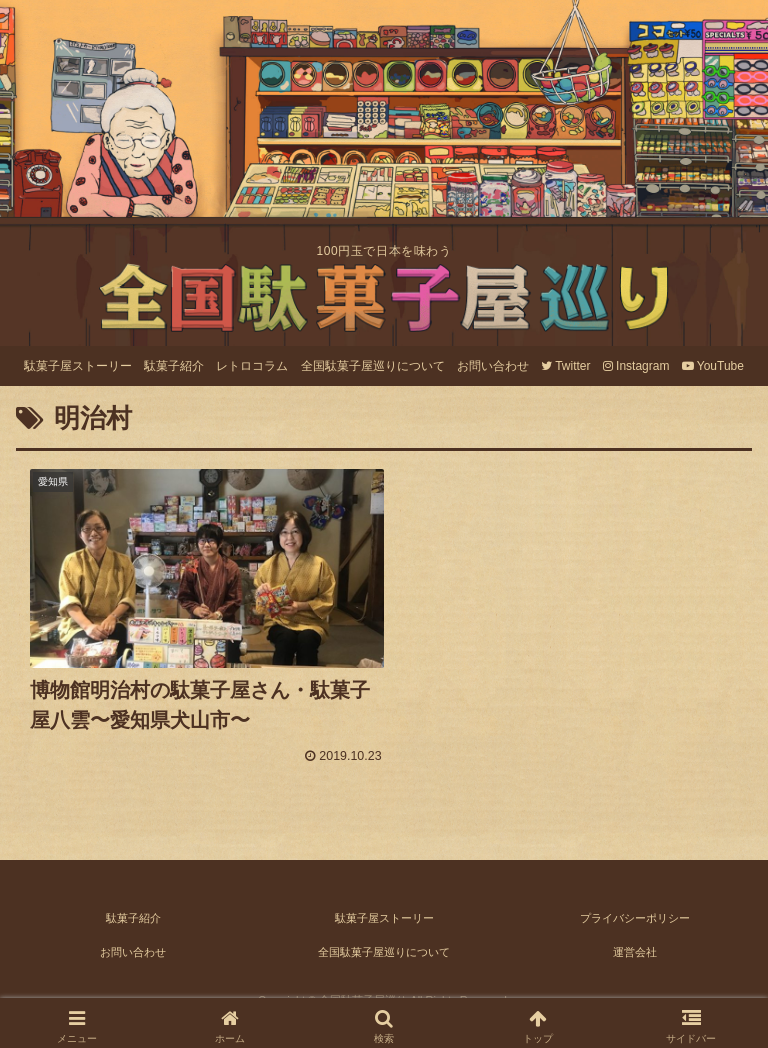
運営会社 (635, 940)
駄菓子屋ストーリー (384, 906)
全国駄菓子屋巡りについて (384, 940)
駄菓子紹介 (133, 906)
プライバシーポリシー (635, 906)
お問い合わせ (133, 940)
